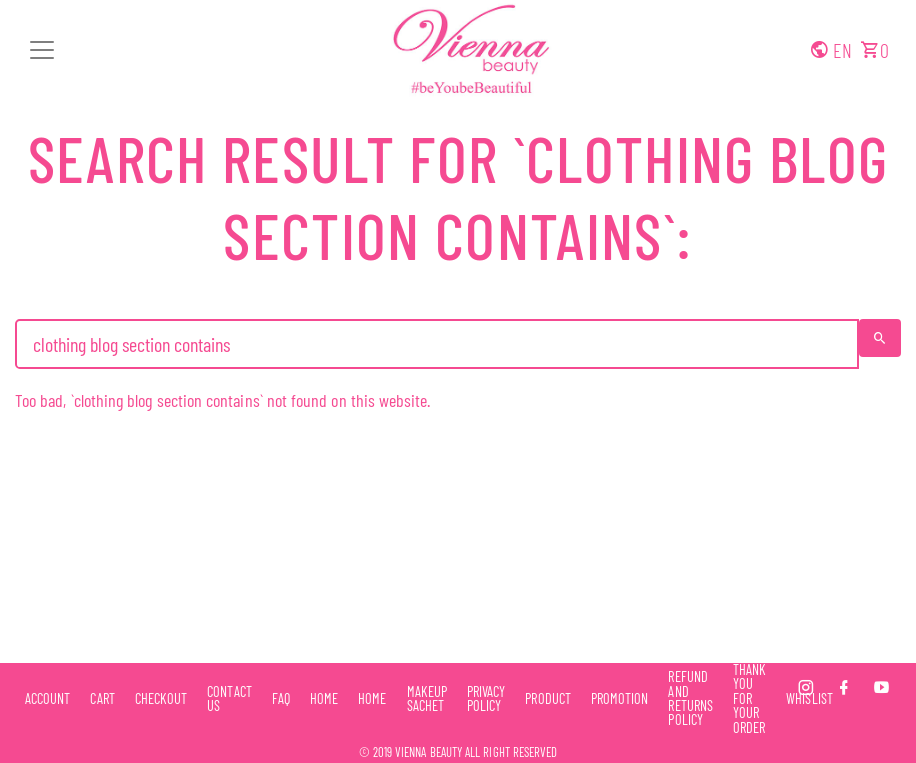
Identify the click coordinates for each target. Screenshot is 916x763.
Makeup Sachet (427, 699)
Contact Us (229, 699)
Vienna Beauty (428, 752)
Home (324, 699)
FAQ (281, 699)
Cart (102, 699)
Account (47, 699)
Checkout (161, 699)
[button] (42, 50)
